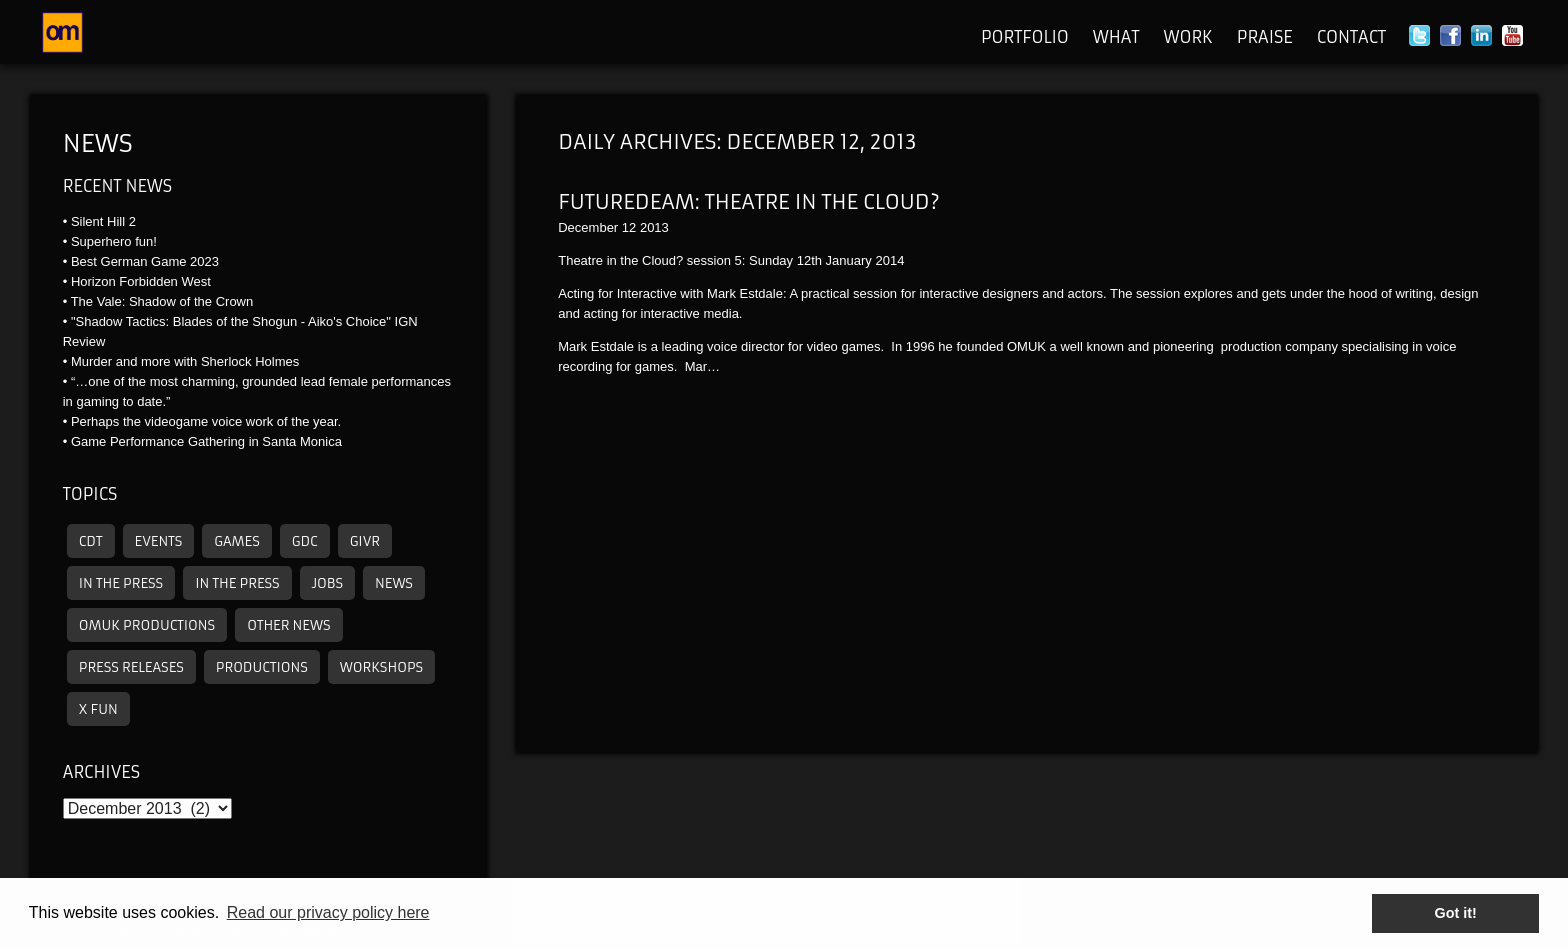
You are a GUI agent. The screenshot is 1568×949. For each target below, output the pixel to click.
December (588, 227)
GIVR (365, 541)
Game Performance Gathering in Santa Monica (206, 441)
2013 (654, 227)
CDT (91, 541)
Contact (1351, 37)
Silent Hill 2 (103, 221)
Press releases (131, 667)
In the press (121, 583)
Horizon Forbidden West (141, 281)
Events (159, 541)
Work (1187, 37)
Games (237, 541)
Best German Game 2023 (145, 261)
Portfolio (1025, 37)
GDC (305, 541)
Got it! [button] (1456, 913)
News (98, 144)
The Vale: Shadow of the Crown (162, 301)
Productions (262, 667)
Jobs (327, 583)
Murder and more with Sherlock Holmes (185, 361)
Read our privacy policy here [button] (328, 912)
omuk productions (147, 625)
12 (629, 227)
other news (288, 625)
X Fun (98, 709)
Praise (1265, 37)
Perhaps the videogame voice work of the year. (206, 421)
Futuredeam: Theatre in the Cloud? (748, 201)
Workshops (381, 667)
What (1116, 37)
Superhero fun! (114, 241)
